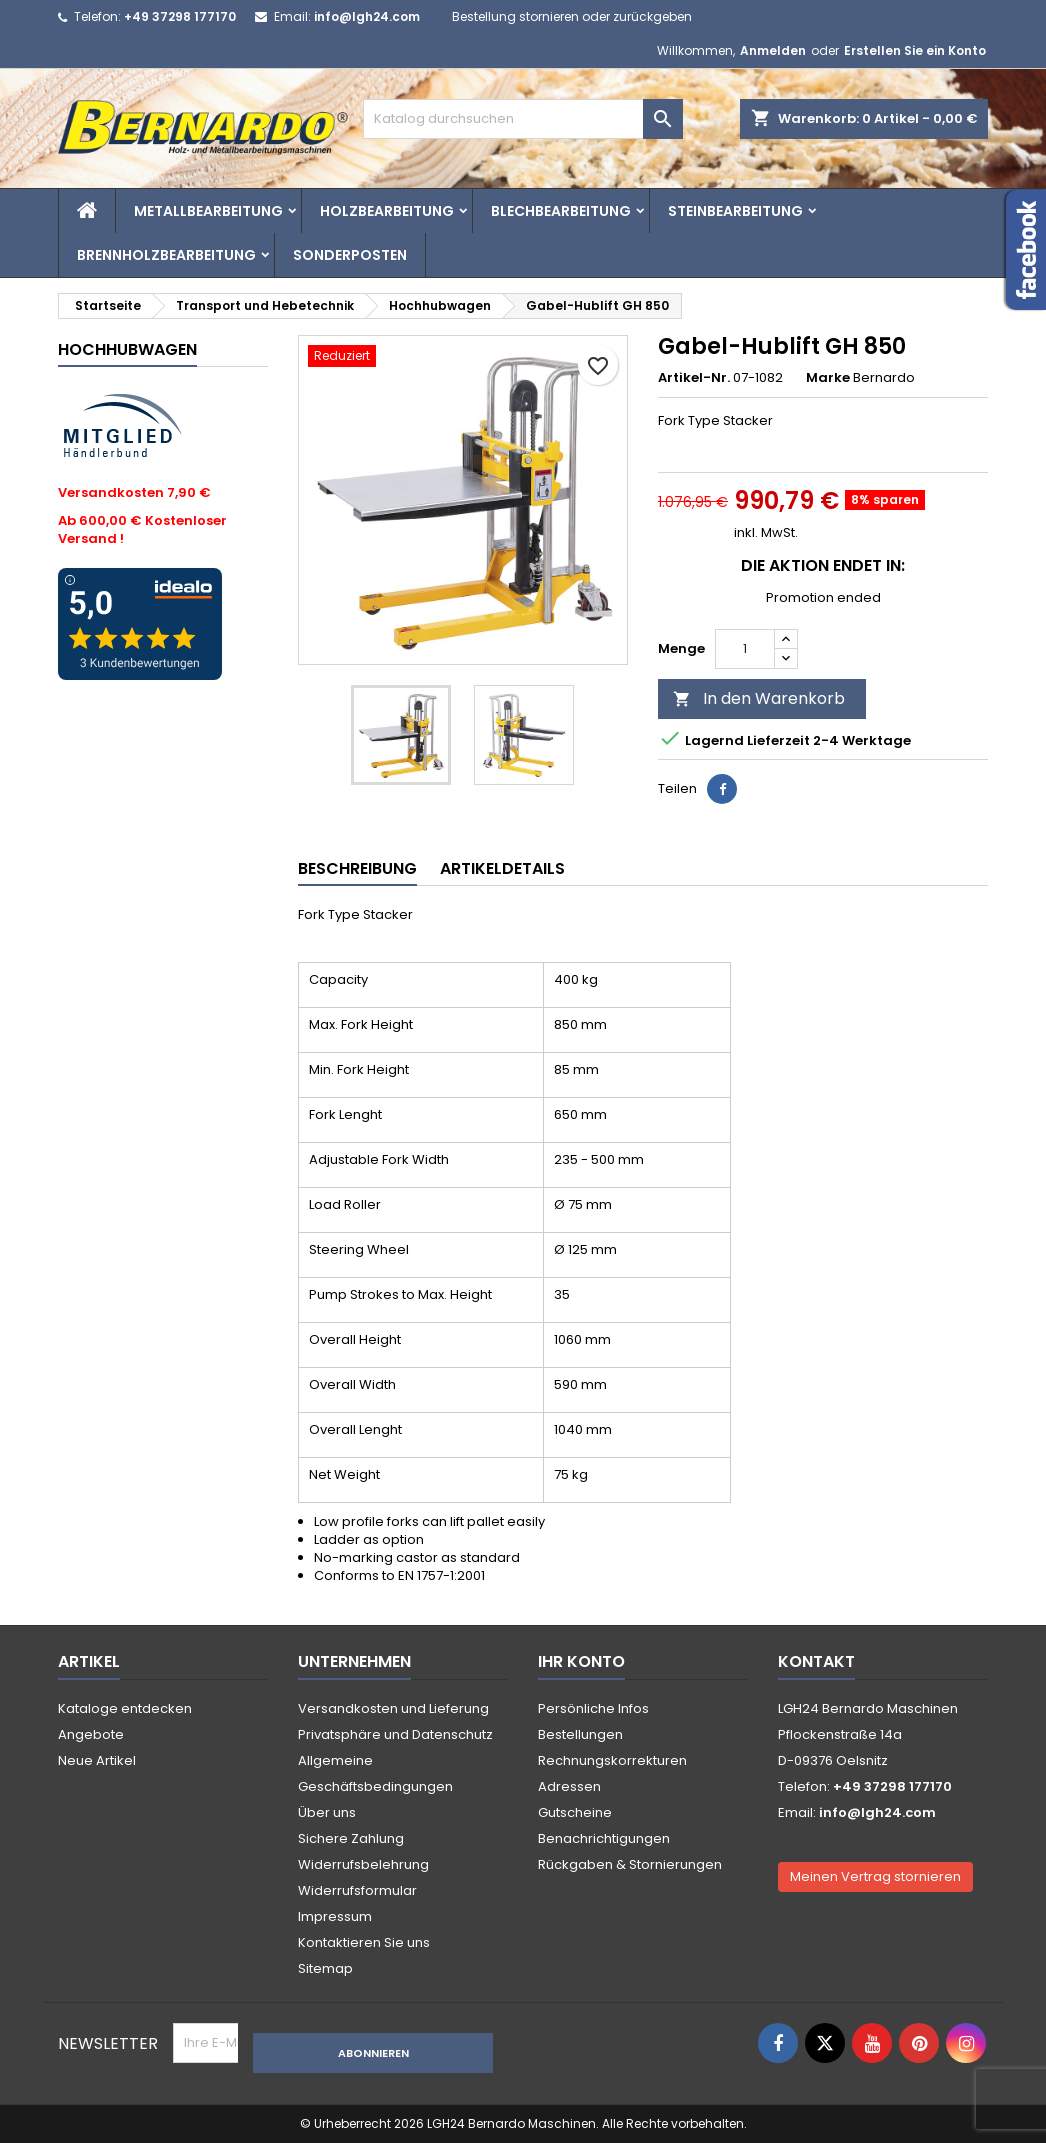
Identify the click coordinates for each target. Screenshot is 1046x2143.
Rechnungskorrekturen (612, 1760)
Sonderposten (350, 255)
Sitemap (325, 1968)
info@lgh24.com (367, 16)
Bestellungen (580, 1734)
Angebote (91, 1734)
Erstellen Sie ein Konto (915, 50)
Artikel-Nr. (694, 378)
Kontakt (816, 1661)
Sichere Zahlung (351, 1838)
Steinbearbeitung (735, 211)
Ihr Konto (581, 1661)
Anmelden (773, 50)
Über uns (327, 1812)
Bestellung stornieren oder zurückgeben (572, 16)
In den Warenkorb (759, 698)
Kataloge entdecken (125, 1708)
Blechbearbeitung (561, 211)
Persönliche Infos (593, 1708)
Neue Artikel (97, 1760)
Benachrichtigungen (604, 1838)
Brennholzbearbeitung (166, 255)
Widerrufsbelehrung (363, 1864)
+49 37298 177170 (180, 16)
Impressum (335, 1916)
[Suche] (523, 119)
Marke (828, 378)
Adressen (569, 1786)
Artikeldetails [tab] (502, 868)
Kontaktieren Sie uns (364, 1942)
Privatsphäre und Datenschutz (395, 1734)
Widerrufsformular (357, 1890)
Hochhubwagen (127, 349)
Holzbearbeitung (387, 211)
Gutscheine (575, 1812)
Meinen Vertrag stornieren (875, 1876)
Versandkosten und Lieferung (393, 1708)
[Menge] (745, 649)
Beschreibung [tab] (357, 868)
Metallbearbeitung (208, 211)
